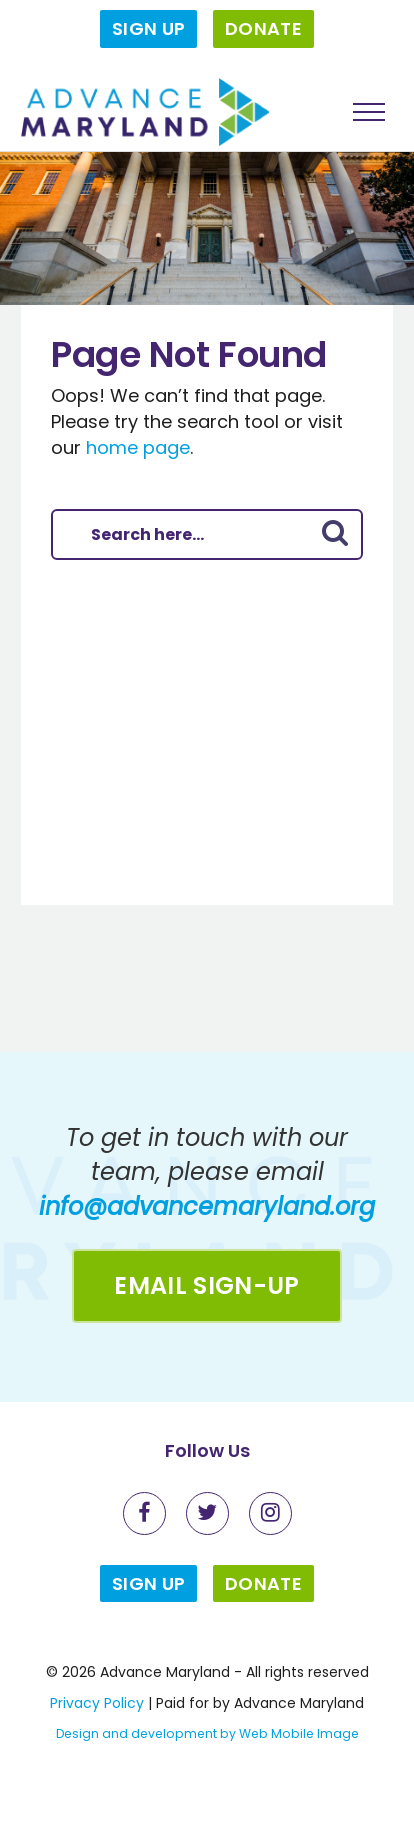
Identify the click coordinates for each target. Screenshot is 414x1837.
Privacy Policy (97, 1703)
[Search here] (182, 534)
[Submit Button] (335, 534)
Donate (263, 28)
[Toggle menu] (369, 112)
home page (138, 447)
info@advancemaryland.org (207, 1206)
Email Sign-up (206, 1285)
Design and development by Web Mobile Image (207, 1733)
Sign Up (148, 28)
